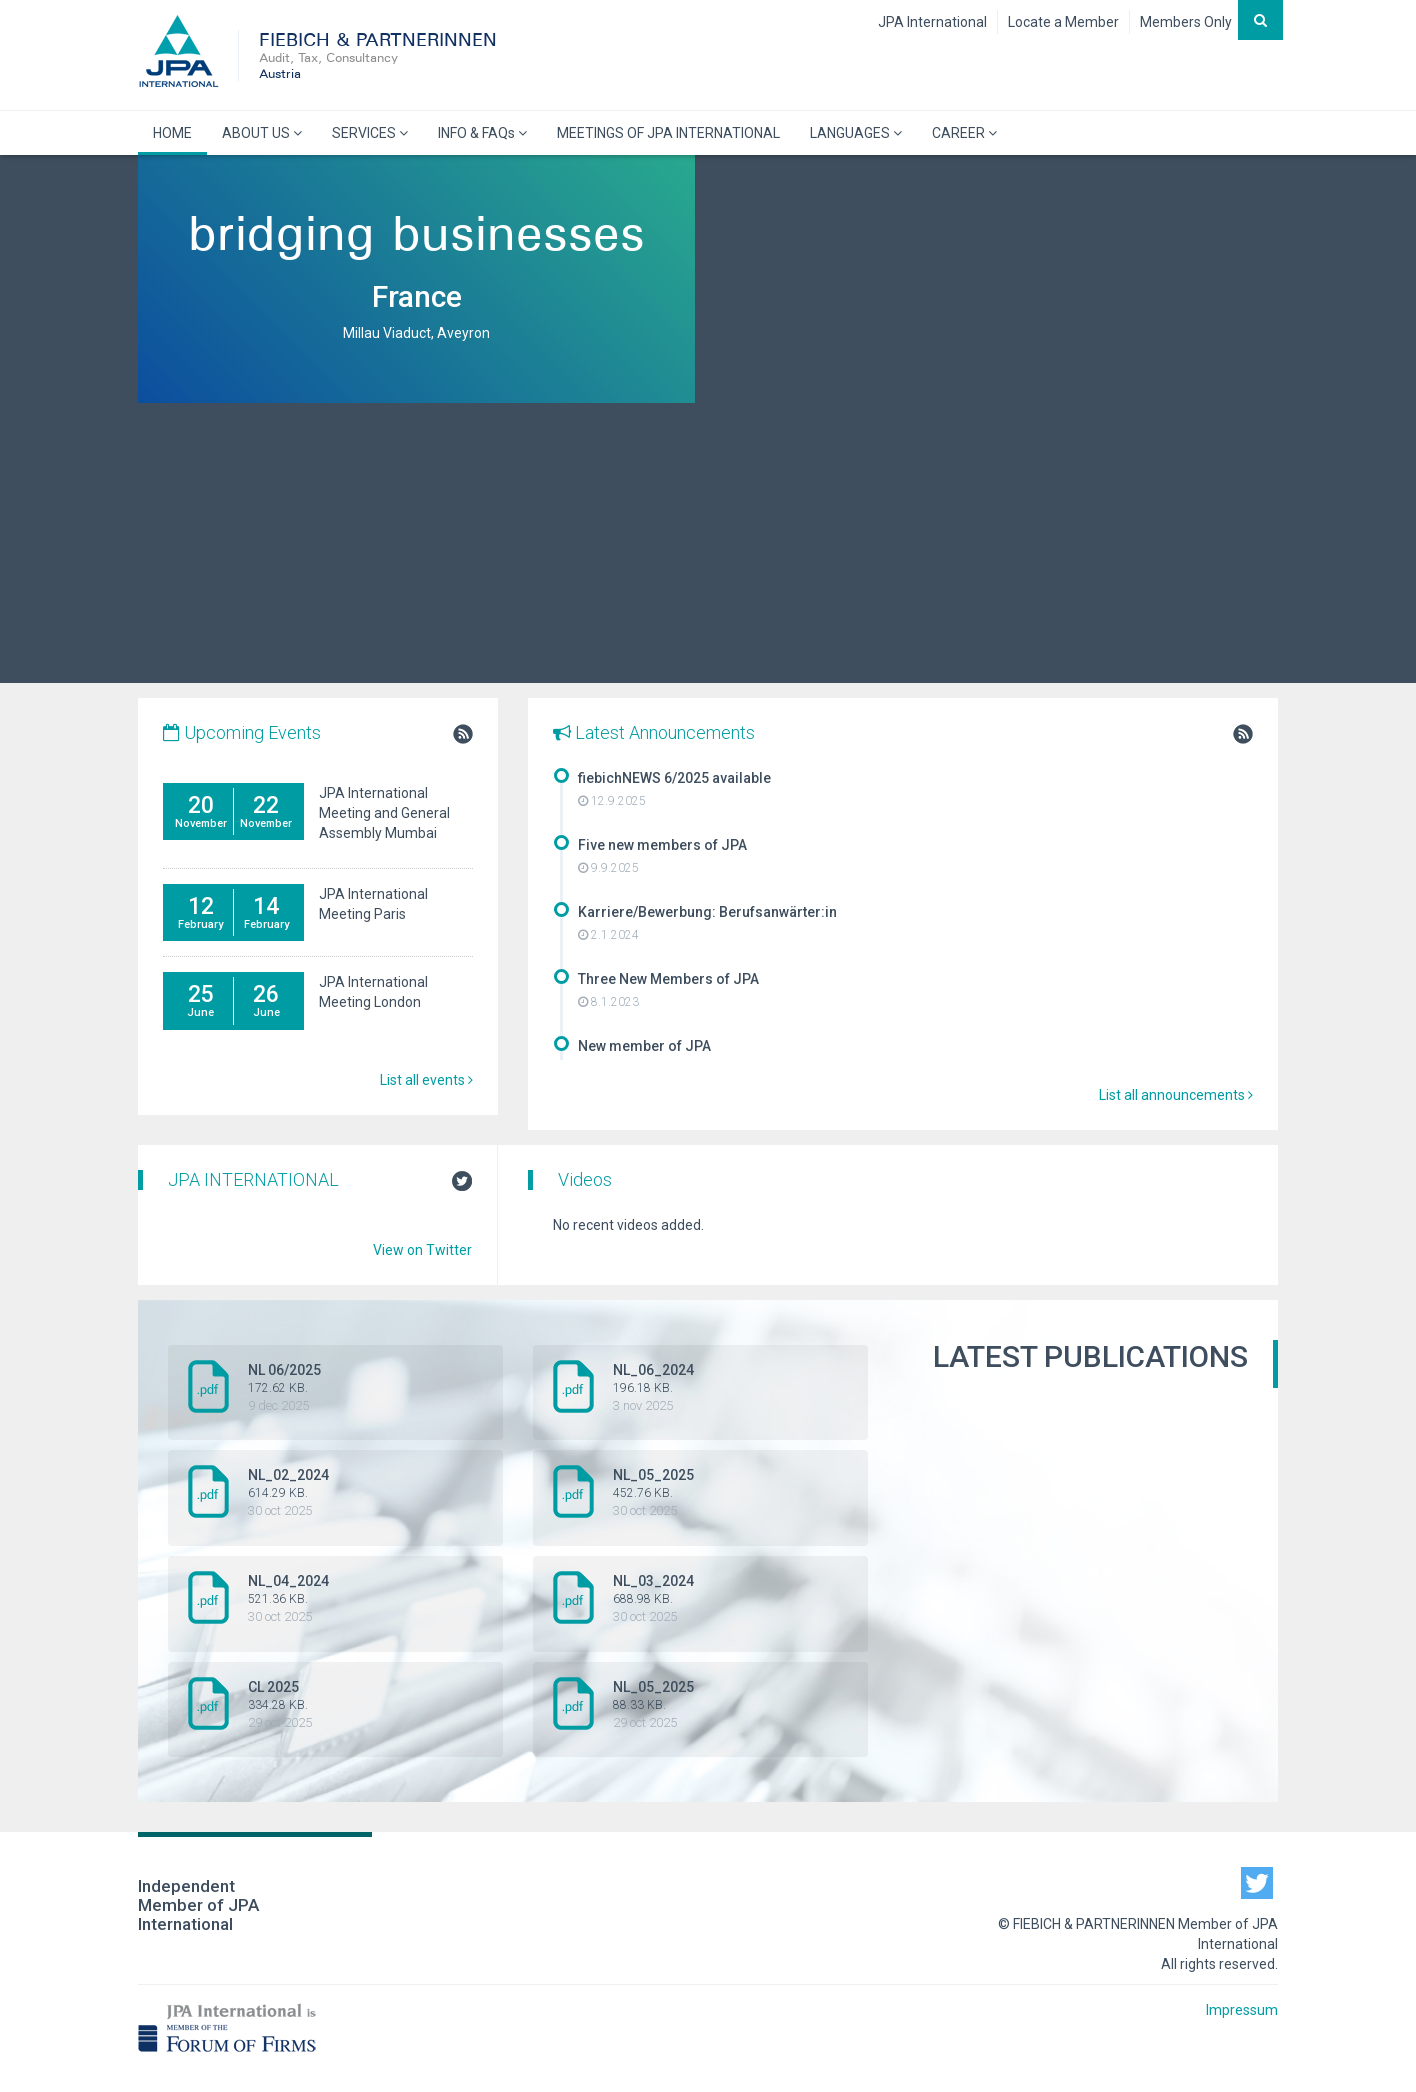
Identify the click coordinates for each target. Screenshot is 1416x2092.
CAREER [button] (964, 133)
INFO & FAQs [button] (482, 133)
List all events (426, 1080)
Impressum (1242, 2010)
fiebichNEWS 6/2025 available (674, 778)
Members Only (1186, 22)
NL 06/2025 (338, 1388)
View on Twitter (422, 1250)
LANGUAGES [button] (856, 133)
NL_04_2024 (338, 1599)
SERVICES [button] (370, 133)
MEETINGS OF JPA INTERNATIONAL (668, 133)
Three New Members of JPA (668, 979)
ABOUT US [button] (262, 133)
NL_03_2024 (703, 1599)
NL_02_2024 (338, 1493)
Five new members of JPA (662, 845)
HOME (172, 133)
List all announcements (1176, 1095)
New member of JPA (644, 1046)
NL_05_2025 (703, 1493)
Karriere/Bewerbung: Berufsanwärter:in (707, 912)
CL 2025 (338, 1705)
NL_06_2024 (703, 1388)
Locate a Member (1063, 22)
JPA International (932, 22)
